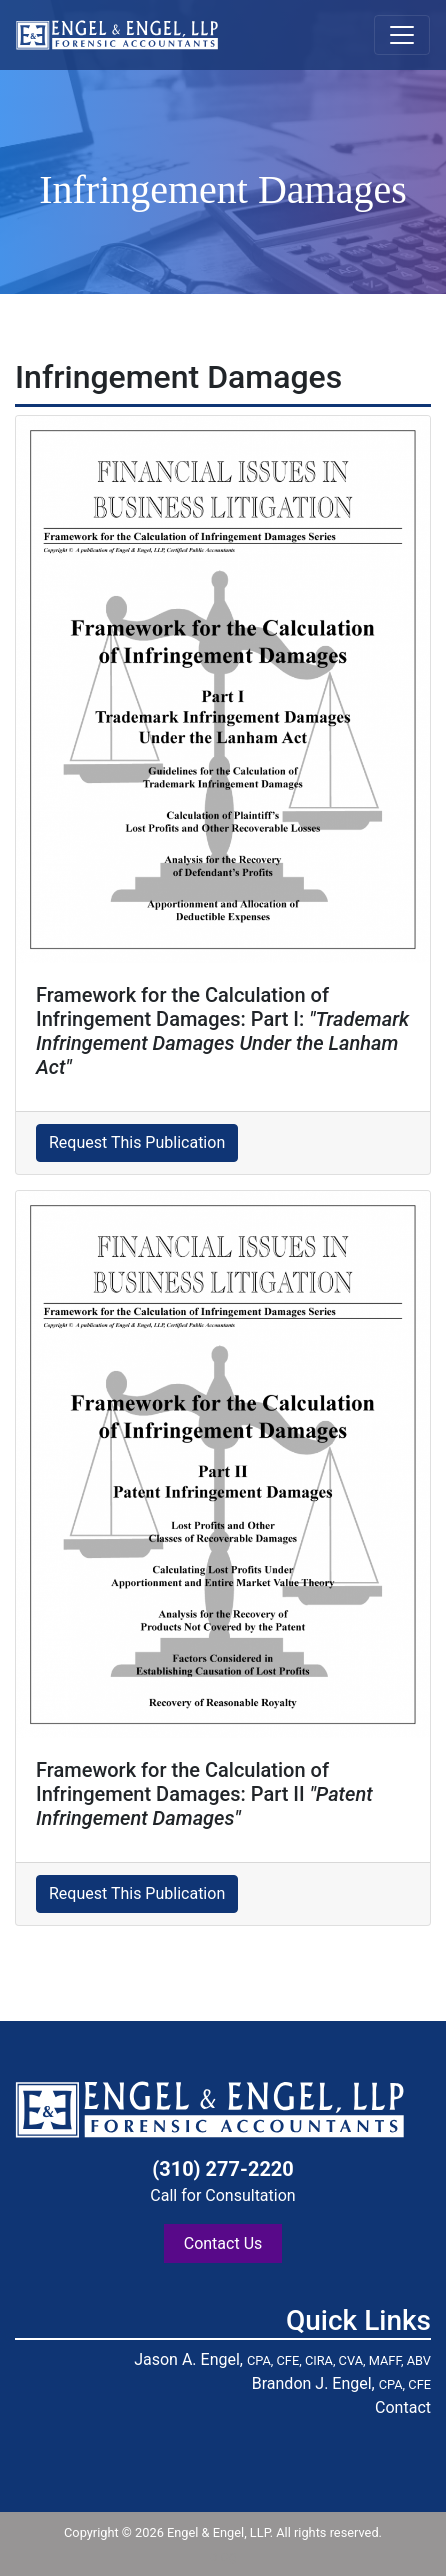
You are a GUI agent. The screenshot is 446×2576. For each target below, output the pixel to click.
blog (222, 2556)
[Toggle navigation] (402, 35)
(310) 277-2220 (223, 2169)
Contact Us (223, 2243)
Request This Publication (137, 1142)
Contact (403, 2407)
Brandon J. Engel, (341, 2383)
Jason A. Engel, (282, 2359)
